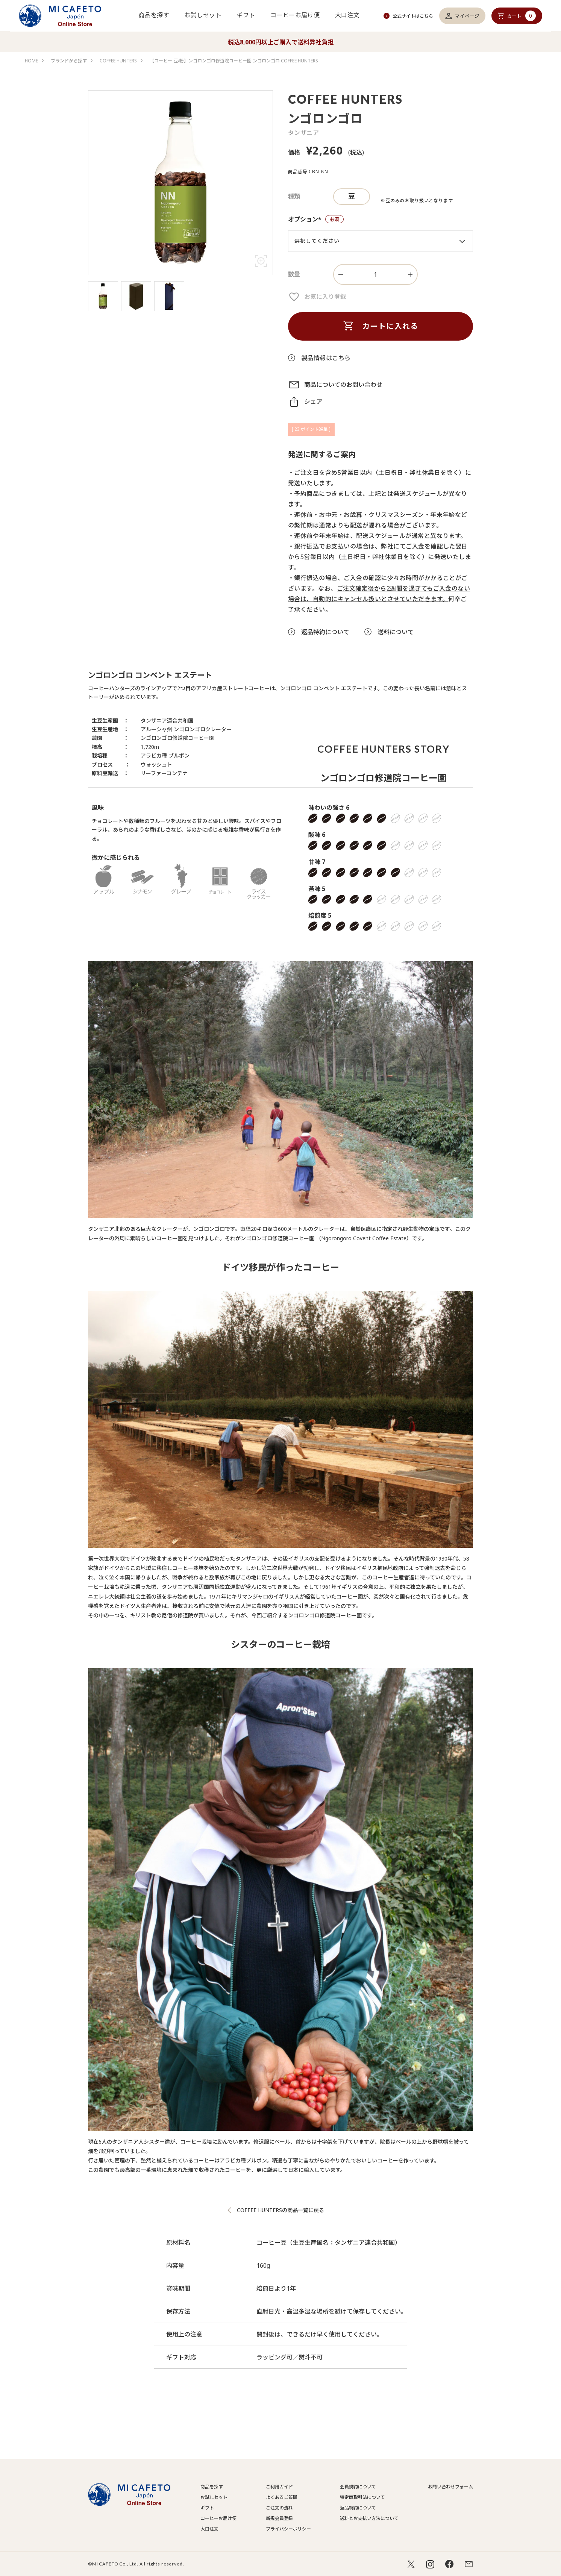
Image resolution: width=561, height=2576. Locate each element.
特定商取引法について (362, 2497)
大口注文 (347, 15)
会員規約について (358, 2487)
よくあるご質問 (281, 2497)
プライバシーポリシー (288, 2529)
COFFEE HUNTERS (118, 61)
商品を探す (153, 15)
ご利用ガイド (279, 2487)
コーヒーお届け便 (295, 15)
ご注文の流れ (279, 2508)
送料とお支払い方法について (369, 2518)
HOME (31, 61)
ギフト (246, 15)
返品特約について (358, 2508)
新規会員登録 (279, 2518)
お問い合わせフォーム (450, 2487)
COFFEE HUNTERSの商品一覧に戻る (280, 2210)
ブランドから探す (69, 61)
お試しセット (202, 15)
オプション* (316, 219)
